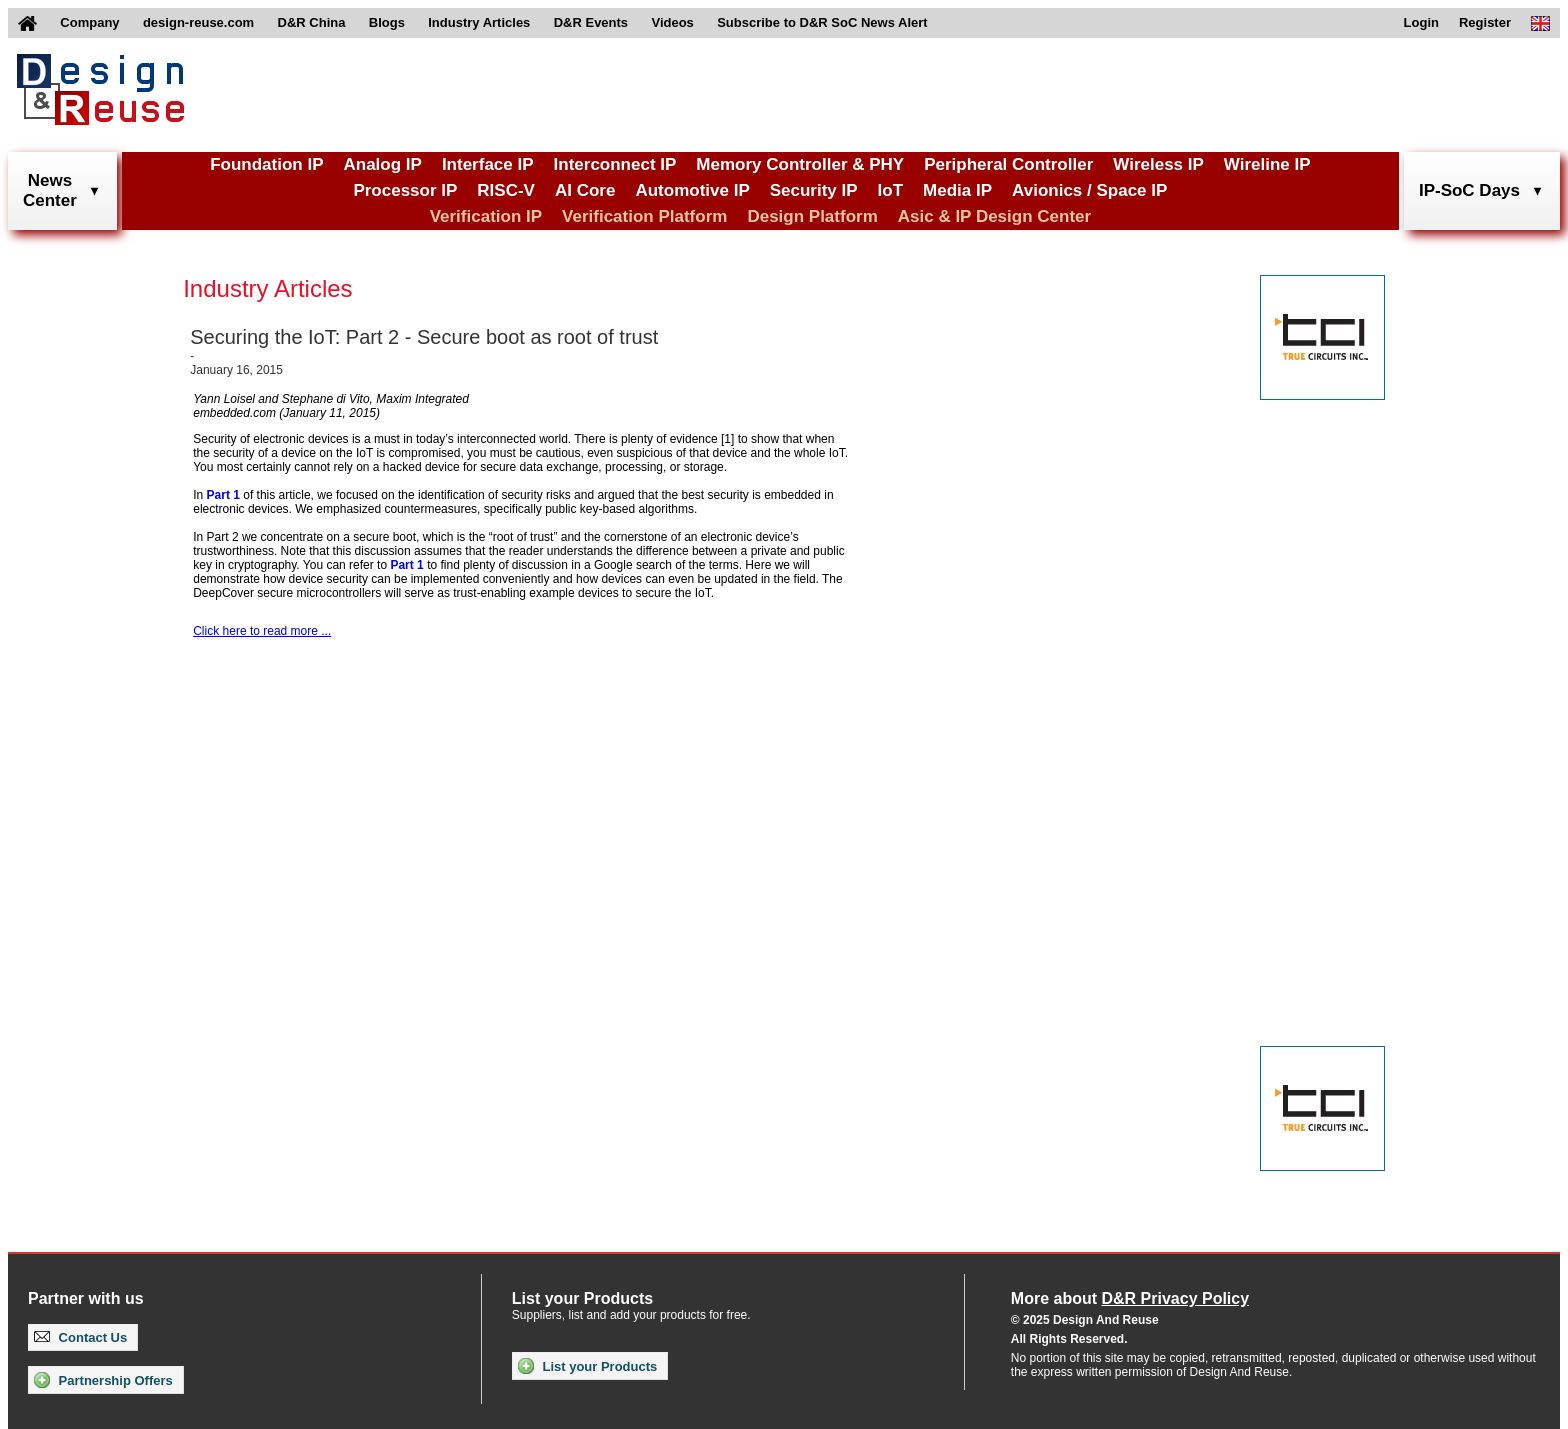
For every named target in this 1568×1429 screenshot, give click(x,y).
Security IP (814, 190)
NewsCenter (50, 190)
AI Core (585, 190)
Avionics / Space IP (1089, 190)
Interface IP (488, 164)
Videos (672, 22)
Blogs (387, 22)
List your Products (587, 1366)
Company (89, 22)
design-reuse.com (198, 22)
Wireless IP (1158, 164)
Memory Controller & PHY (800, 164)
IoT (891, 190)
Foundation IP (266, 164)
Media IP (957, 190)
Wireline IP (1267, 164)
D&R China (312, 22)
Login (1421, 22)
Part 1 (223, 495)
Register (1485, 22)
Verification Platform (644, 216)
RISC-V (506, 190)
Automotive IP (692, 190)
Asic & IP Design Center (994, 216)
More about (1130, 1298)
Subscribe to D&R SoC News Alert (822, 22)
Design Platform (812, 216)
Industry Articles (479, 22)
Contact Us (80, 1337)
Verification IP (486, 216)
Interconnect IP (615, 164)
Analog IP (382, 164)
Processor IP (405, 190)
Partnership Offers (103, 1380)
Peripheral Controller (1008, 164)
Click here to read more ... (262, 631)
